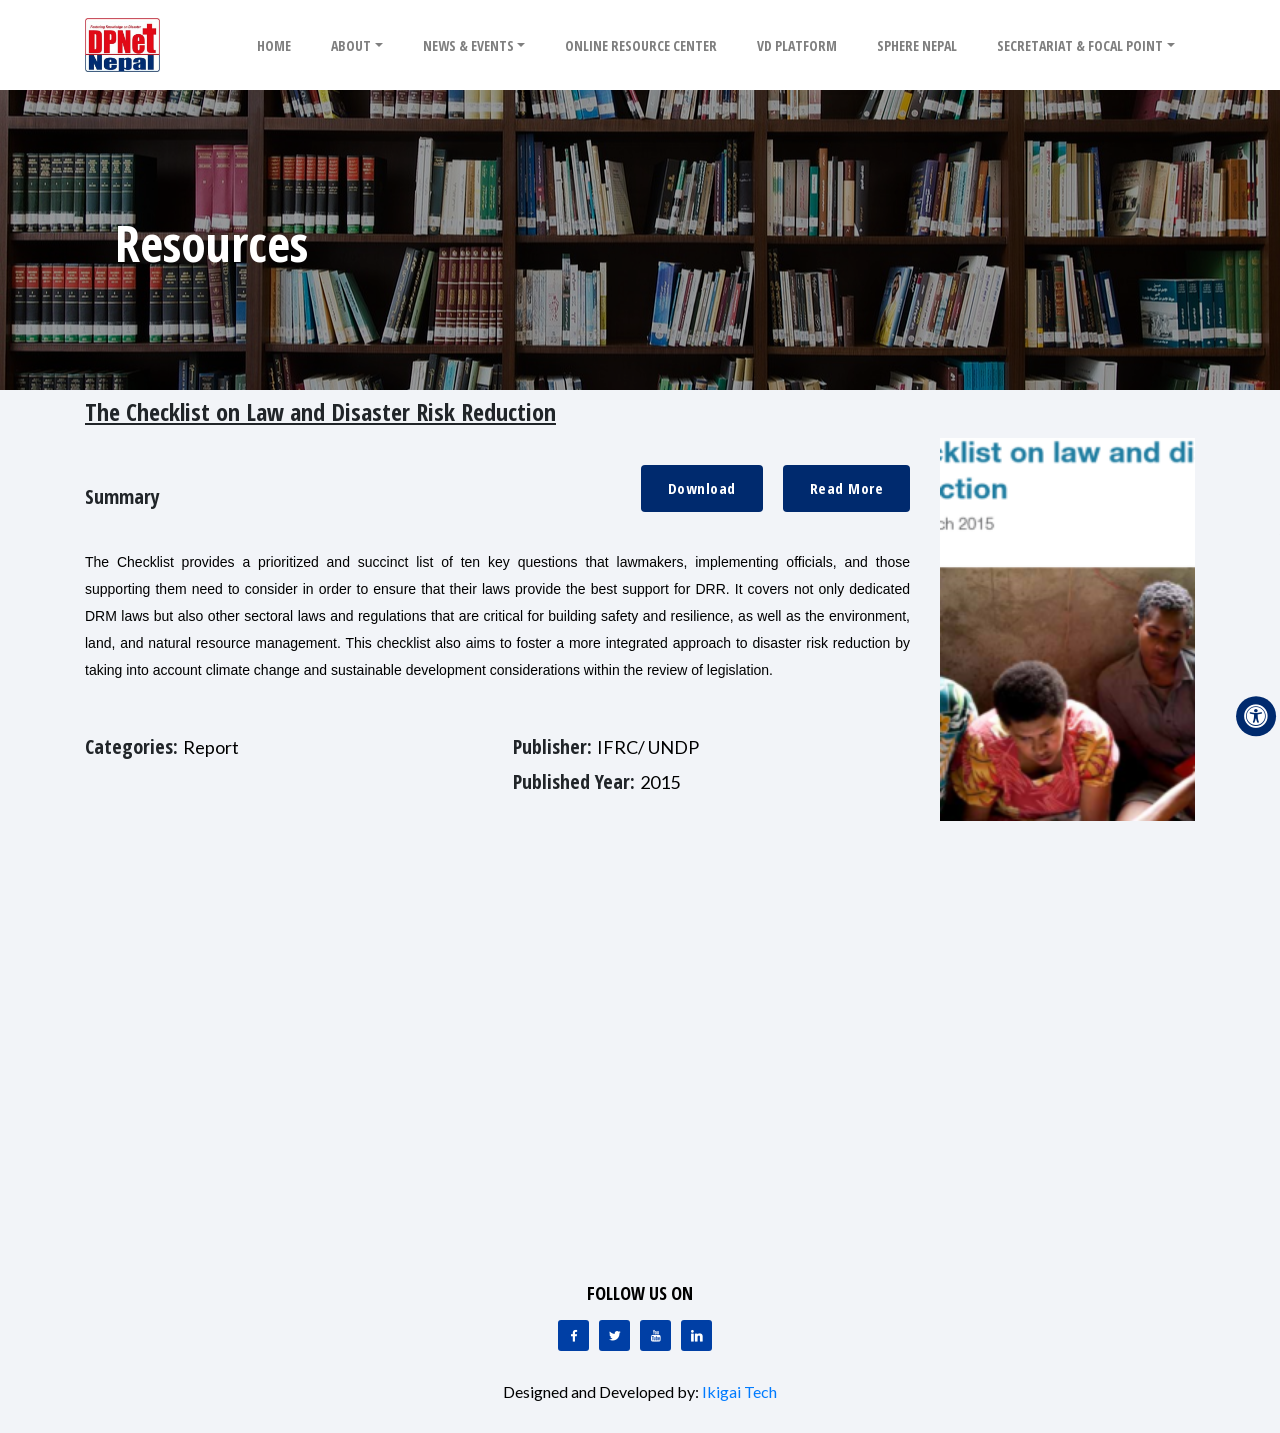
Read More (847, 488)
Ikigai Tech (739, 1391)
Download (702, 488)
